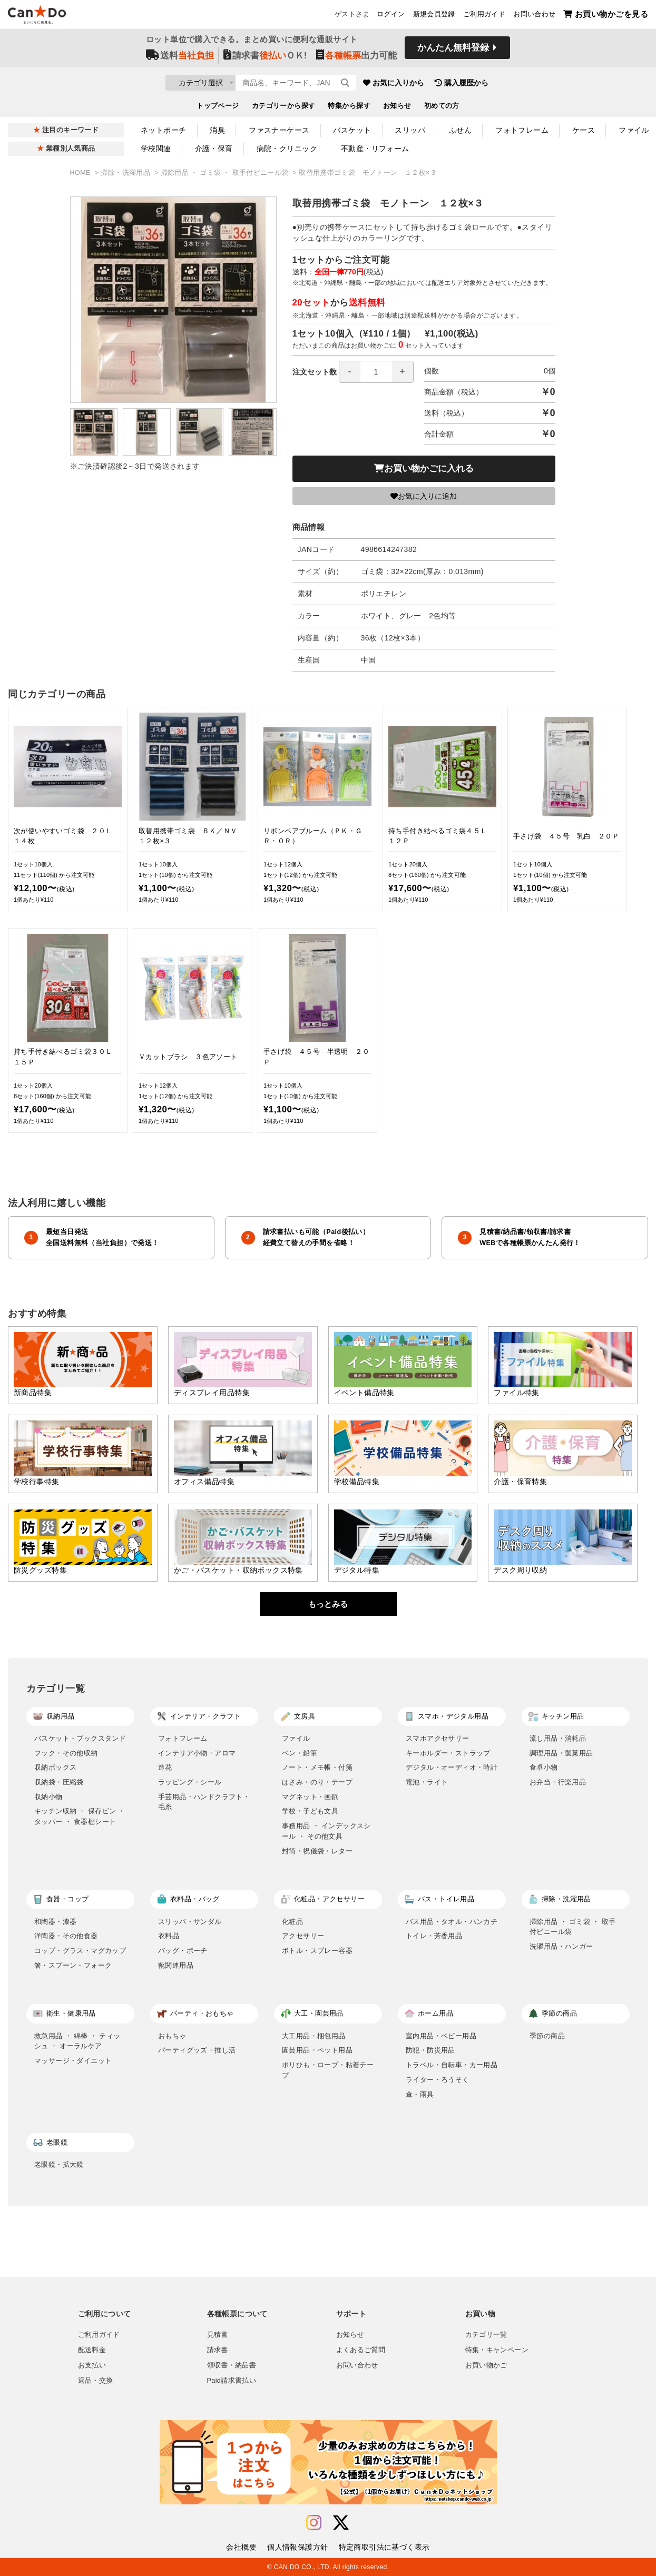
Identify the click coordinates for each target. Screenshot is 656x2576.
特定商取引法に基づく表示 (384, 2547)
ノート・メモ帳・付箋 (317, 1767)
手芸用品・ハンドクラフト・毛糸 (204, 1802)
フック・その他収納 (66, 1753)
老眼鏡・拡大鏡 (59, 2164)
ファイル (296, 1738)
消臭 (217, 130)
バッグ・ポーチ (183, 1951)
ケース (583, 130)
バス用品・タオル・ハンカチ (451, 1922)
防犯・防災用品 (430, 2050)
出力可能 (356, 58)
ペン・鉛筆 (299, 1753)
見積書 (217, 2334)
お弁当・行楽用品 (558, 1782)
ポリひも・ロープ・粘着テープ (328, 2070)
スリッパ (410, 130)
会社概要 (241, 2547)
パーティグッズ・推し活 (197, 2050)
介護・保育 (214, 148)
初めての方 (441, 108)
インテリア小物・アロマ (197, 1753)
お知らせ (397, 108)
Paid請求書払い (232, 2380)
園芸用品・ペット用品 (317, 2050)
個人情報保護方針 (297, 2547)
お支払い (92, 2365)
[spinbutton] (376, 371)
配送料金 (92, 2350)
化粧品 (292, 1922)
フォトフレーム (522, 130)
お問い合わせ (534, 16)
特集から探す (349, 108)
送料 (180, 58)
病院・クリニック (287, 148)
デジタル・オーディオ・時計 (451, 1767)
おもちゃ (172, 2036)
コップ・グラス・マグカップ (80, 1951)
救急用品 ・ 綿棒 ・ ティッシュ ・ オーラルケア (77, 2041)
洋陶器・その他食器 (66, 1936)
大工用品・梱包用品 (314, 2036)
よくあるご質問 (361, 2350)
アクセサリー (303, 1936)
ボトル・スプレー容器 (317, 1951)
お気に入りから (455, 84)
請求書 (217, 2350)
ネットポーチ (164, 130)
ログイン (391, 16)
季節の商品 (547, 2036)
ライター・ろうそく (437, 2080)
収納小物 (48, 1797)
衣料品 (168, 1936)
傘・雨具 (420, 2094)
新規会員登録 (434, 16)
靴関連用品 (175, 1965)
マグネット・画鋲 (310, 1797)
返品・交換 (95, 2380)
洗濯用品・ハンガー (561, 1946)
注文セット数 (353, 372)
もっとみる (328, 1604)
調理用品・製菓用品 (561, 1753)
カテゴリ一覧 (486, 2334)
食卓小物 (544, 1767)
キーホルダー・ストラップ (448, 1753)
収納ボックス (55, 1767)
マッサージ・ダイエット (73, 2061)
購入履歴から (524, 84)
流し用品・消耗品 (558, 1738)
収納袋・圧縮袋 (59, 1782)
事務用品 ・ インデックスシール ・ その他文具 (326, 1831)
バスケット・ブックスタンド (80, 1738)
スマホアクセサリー (437, 1738)
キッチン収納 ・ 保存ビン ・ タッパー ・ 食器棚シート (79, 1816)
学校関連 (156, 148)
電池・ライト (427, 1782)
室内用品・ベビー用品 (441, 2036)
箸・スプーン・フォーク (73, 1965)
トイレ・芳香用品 (434, 1936)
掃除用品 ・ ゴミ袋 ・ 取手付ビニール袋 (226, 172)
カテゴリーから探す (284, 108)
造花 (165, 1767)
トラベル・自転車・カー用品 (451, 2065)
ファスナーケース (279, 130)
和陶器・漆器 (55, 1922)
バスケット (352, 130)
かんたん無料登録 (453, 51)
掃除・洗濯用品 (126, 172)
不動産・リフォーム (375, 148)
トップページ (218, 108)
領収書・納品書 (232, 2365)
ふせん (460, 130)
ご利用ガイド (484, 16)
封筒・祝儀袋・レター (317, 1851)
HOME (81, 172)
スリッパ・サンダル (190, 1922)
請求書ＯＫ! (265, 58)
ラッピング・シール (190, 1782)
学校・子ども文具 (310, 1811)
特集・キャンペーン (496, 2350)
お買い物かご (486, 2365)
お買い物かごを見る (605, 16)
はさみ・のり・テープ (317, 1782)
